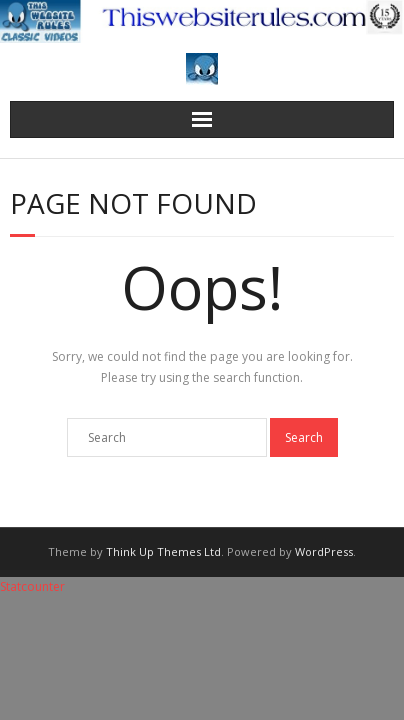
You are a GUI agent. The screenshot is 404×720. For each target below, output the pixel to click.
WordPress (324, 551)
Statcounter (32, 586)
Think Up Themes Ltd (163, 551)
